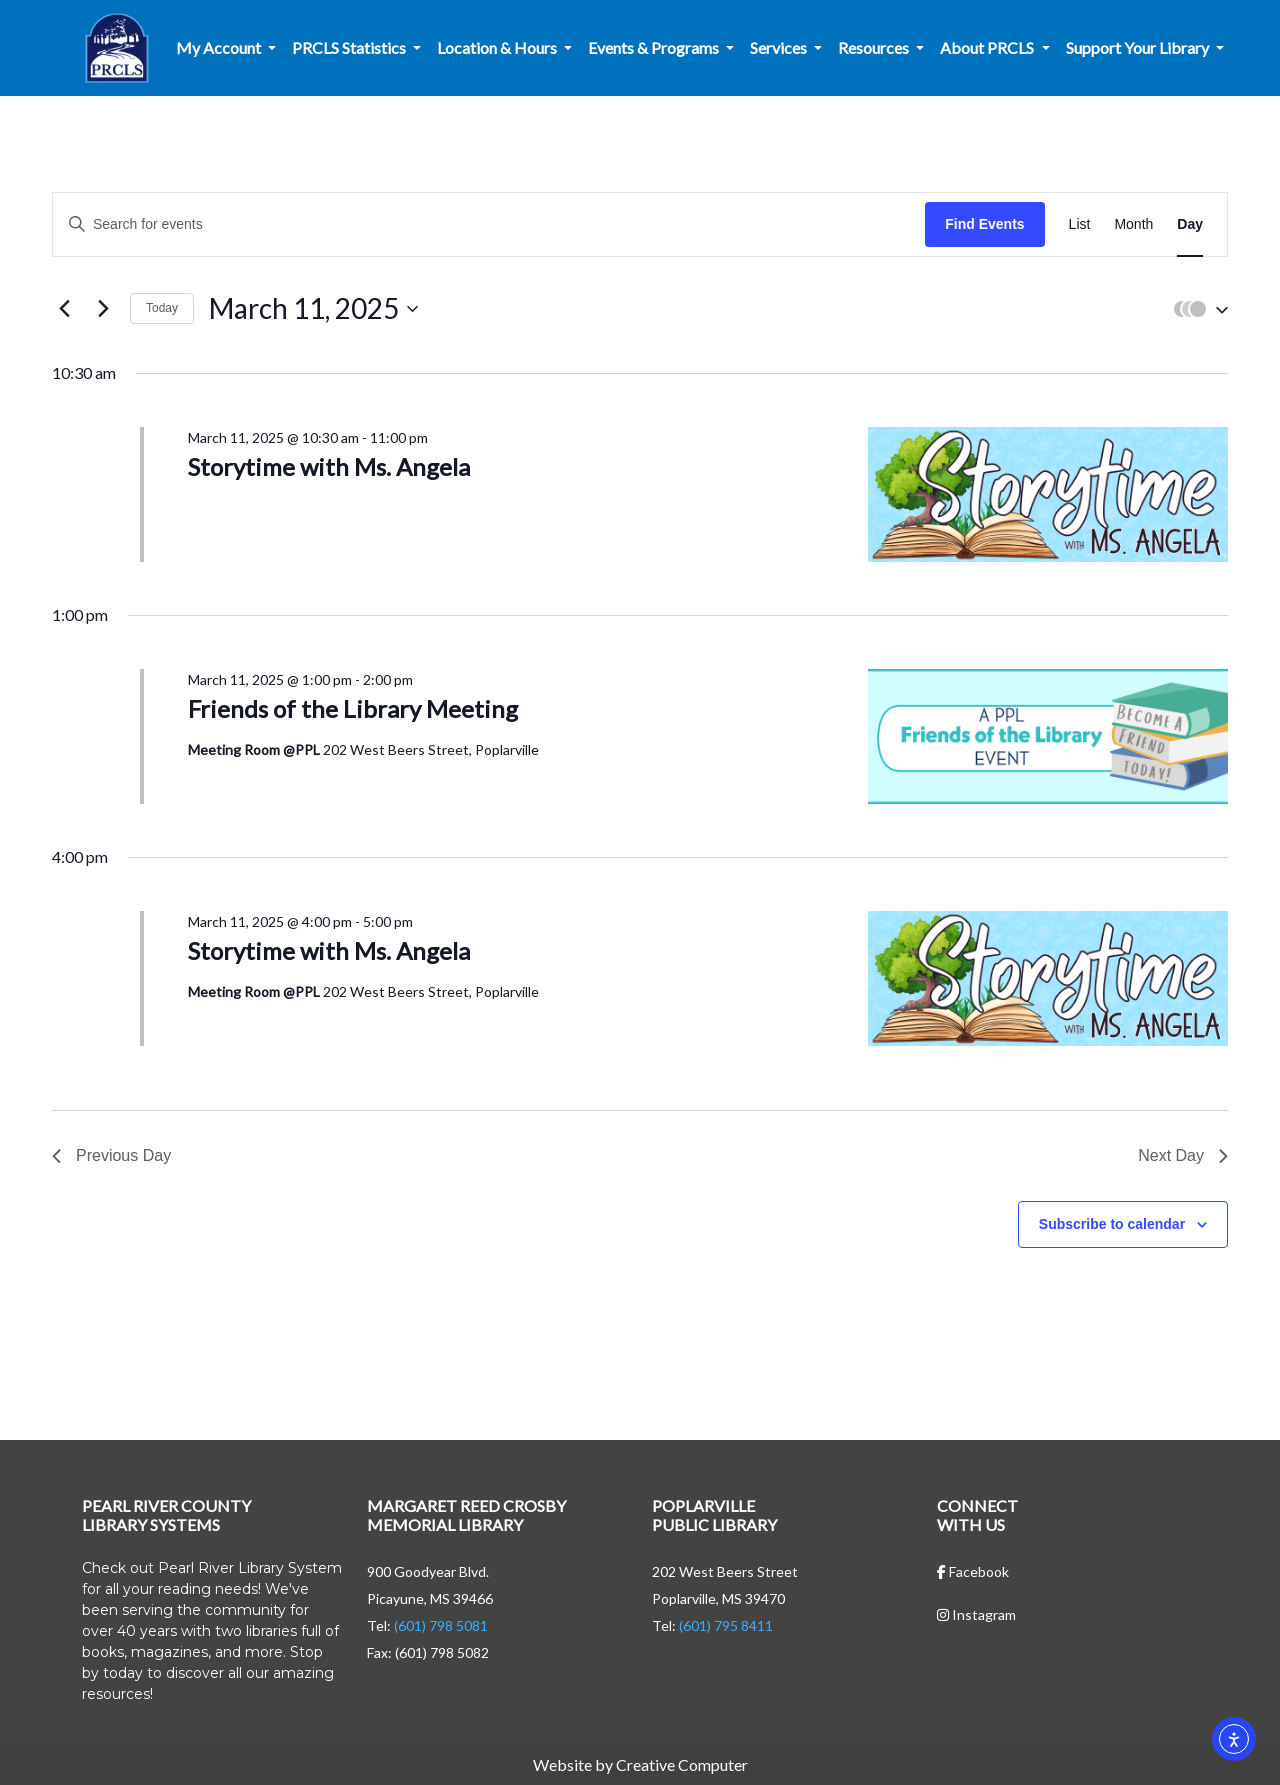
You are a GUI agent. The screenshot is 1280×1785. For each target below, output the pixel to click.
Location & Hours (498, 47)
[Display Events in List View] (1080, 224)
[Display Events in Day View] (1190, 224)
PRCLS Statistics (350, 47)
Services (780, 47)
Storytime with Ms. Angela (329, 466)
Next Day (1183, 1155)
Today (162, 308)
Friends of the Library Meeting (353, 708)
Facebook (973, 1571)
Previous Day (111, 1155)
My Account (220, 47)
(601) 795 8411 (726, 1625)
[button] (1196, 309)
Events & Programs (655, 47)
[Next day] (103, 309)
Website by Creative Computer (640, 1764)
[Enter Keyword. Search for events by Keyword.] (489, 224)
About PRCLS (988, 47)
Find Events (984, 224)
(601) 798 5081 (441, 1625)
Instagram (976, 1614)
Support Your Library (1139, 47)
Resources (875, 47)
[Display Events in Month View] (1133, 224)
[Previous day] (64, 309)
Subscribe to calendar (1112, 1224)
